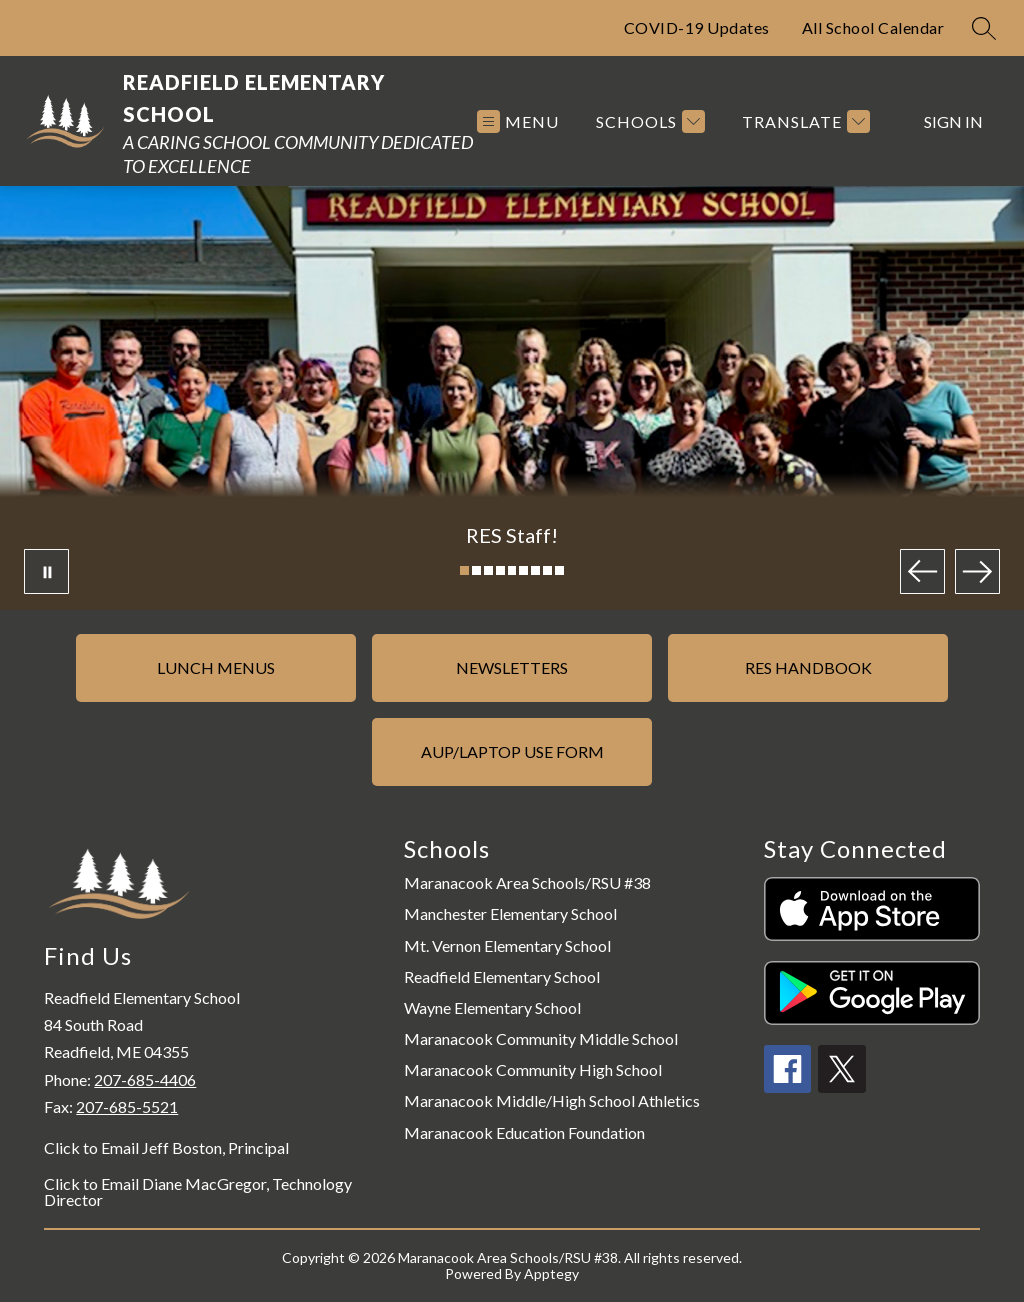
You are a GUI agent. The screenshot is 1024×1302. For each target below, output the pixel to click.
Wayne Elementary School (492, 1007)
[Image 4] (500, 570)
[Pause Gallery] (46, 571)
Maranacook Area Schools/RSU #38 (527, 882)
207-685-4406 (145, 1079)
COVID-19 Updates (697, 27)
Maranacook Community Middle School (541, 1038)
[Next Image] (977, 571)
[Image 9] (559, 570)
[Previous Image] (922, 571)
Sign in (953, 121)
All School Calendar (873, 27)
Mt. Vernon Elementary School (507, 945)
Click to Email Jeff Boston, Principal (166, 1148)
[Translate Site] (803, 121)
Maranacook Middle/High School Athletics (552, 1100)
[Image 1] (464, 570)
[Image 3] (488, 570)
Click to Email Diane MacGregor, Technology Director (198, 1192)
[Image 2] (476, 570)
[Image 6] (523, 570)
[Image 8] (547, 570)
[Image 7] (535, 570)
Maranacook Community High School (533, 1069)
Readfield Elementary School (502, 976)
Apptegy (551, 1273)
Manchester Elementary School (510, 913)
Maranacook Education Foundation (524, 1132)
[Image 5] (512, 570)
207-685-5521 (127, 1106)
